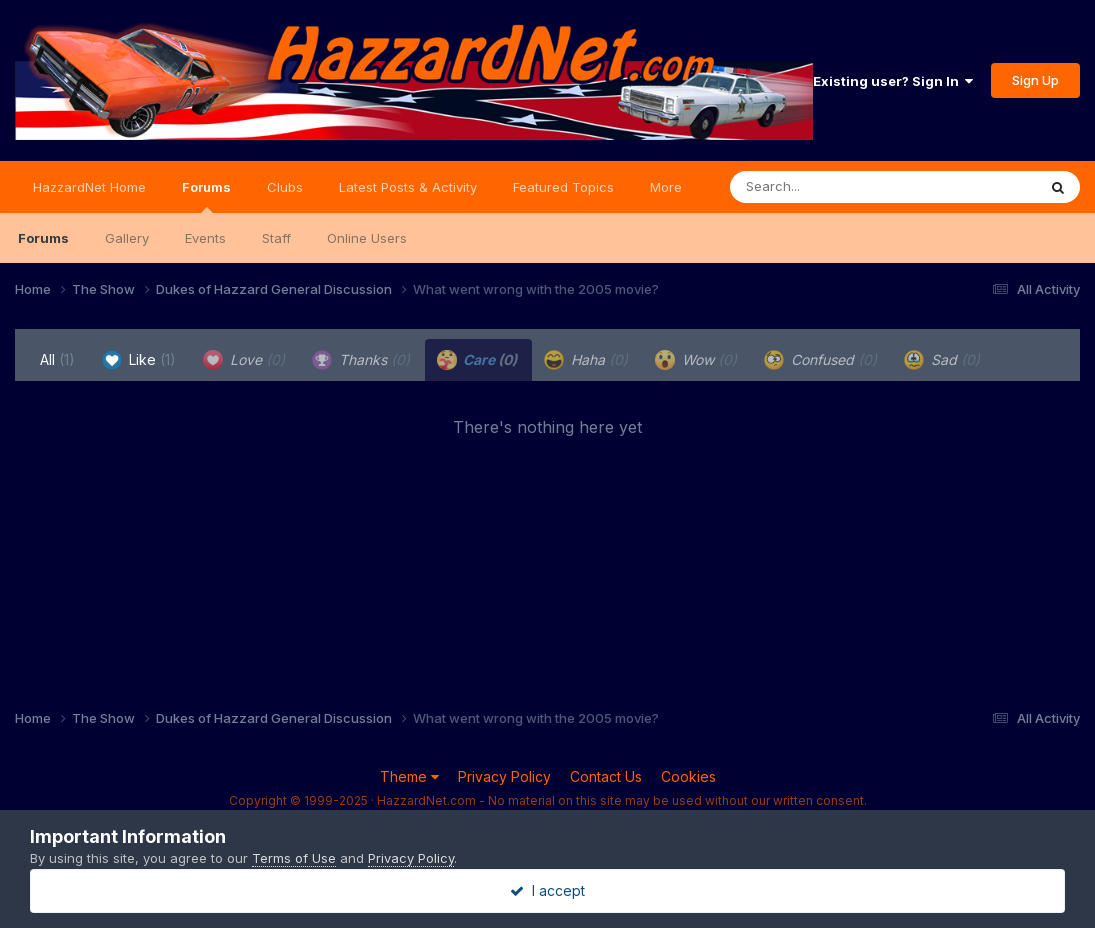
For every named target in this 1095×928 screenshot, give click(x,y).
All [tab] (57, 359)
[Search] (828, 187)
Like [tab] (139, 360)
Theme (409, 776)
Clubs (285, 187)
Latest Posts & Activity (408, 187)
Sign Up (1035, 80)
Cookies (688, 776)
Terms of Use (294, 858)
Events (205, 238)
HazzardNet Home (89, 187)
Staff (276, 238)
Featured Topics (563, 187)
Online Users (367, 238)
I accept (547, 890)
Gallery (127, 238)
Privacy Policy (504, 776)
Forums (206, 196)
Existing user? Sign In (893, 81)
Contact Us (606, 776)
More (666, 187)
